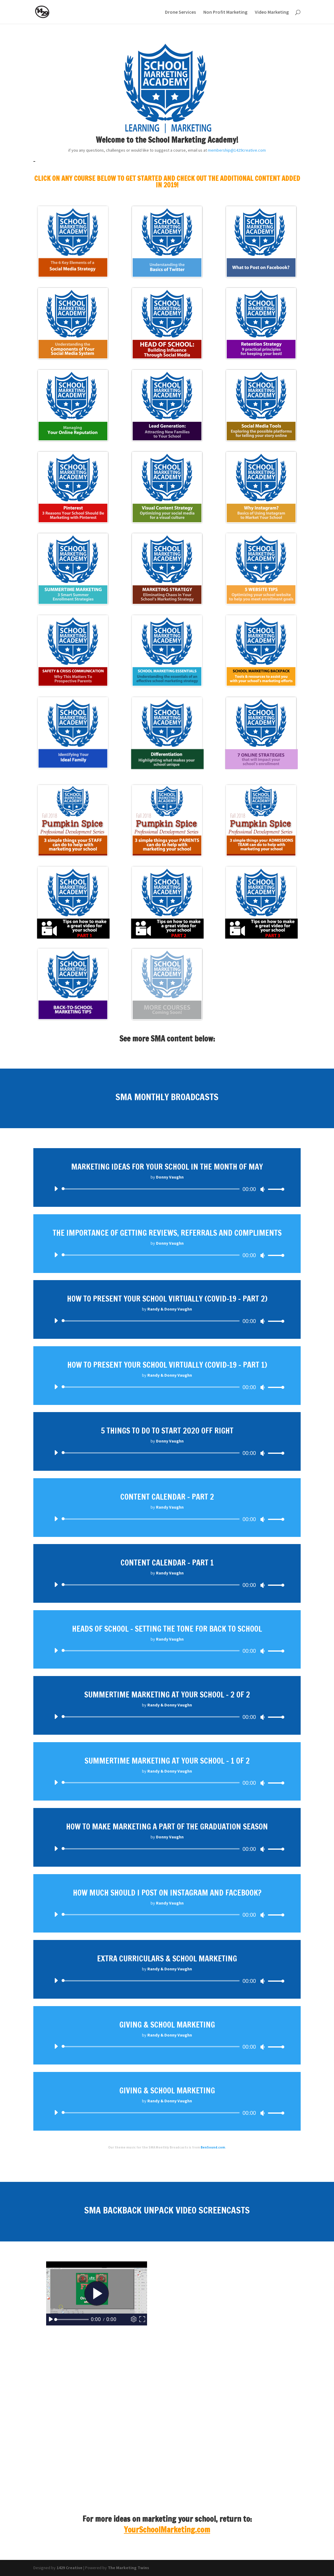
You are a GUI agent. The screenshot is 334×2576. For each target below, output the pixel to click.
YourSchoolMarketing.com (167, 2529)
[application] (167, 1189)
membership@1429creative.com (237, 150)
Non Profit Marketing (225, 12)
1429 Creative (69, 2567)
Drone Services (180, 12)
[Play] (56, 1188)
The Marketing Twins (128, 2567)
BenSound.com (213, 2147)
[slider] (152, 1189)
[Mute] (262, 1189)
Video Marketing (272, 12)
